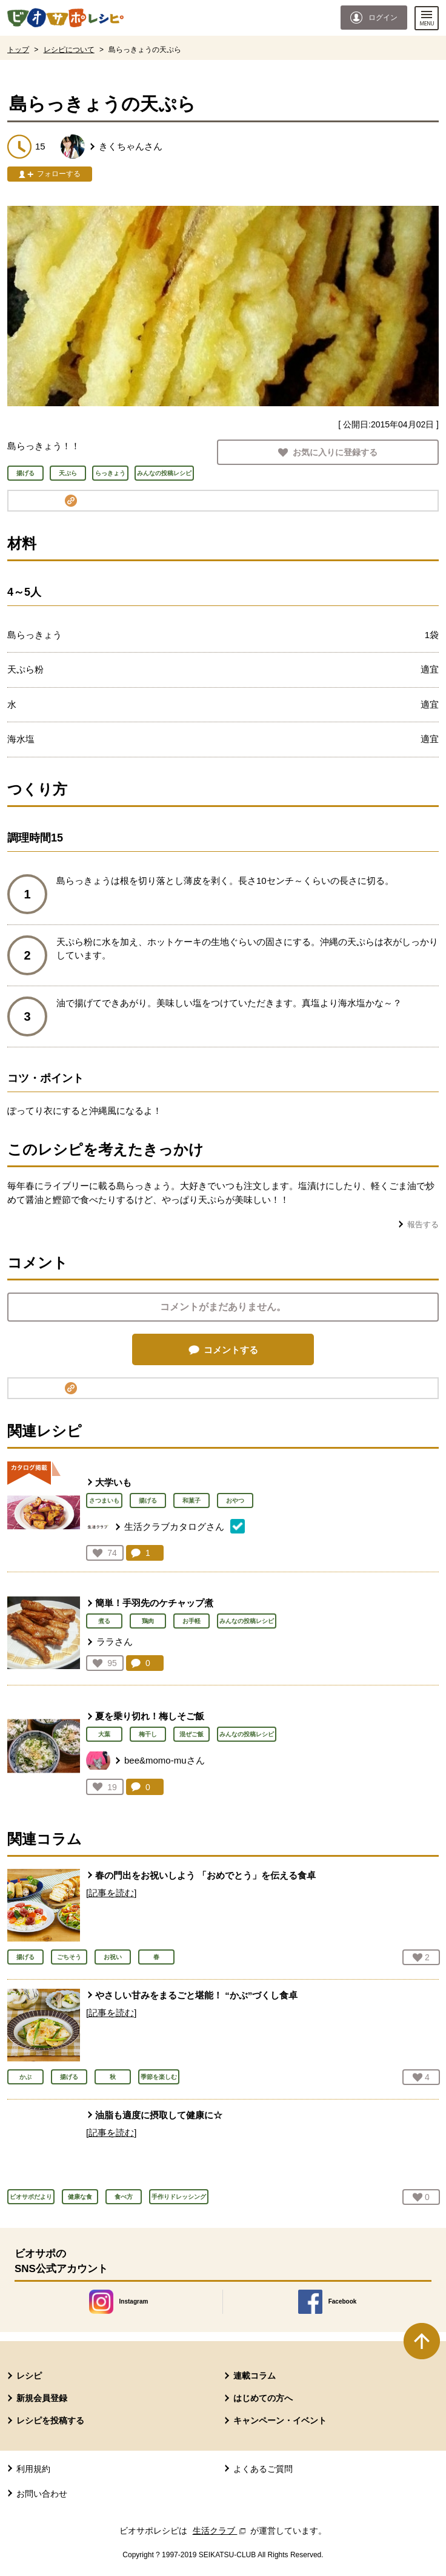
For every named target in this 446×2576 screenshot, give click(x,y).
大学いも (113, 1482)
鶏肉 (148, 1621)
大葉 (104, 1734)
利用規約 (33, 2469)
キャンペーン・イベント (280, 2420)
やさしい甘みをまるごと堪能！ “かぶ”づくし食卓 (196, 1995)
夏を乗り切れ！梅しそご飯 (149, 1716)
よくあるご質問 (263, 2469)
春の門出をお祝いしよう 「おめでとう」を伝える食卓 (205, 1875)
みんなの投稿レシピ (246, 1621)
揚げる (148, 1500)
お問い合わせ (41, 2494)
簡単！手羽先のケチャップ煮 (154, 1603)
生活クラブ (220, 2530)
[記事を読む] (111, 1893)
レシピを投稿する (50, 2420)
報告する (423, 1224)
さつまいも (104, 1500)
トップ (18, 49)
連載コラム (254, 2375)
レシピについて (69, 49)
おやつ (235, 1500)
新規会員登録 (41, 2398)
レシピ (29, 2375)
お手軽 (191, 1621)
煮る (104, 1621)
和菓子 (191, 1500)
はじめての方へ (263, 2398)
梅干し (148, 1734)
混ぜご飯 (191, 1734)
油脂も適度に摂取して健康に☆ (158, 2115)
